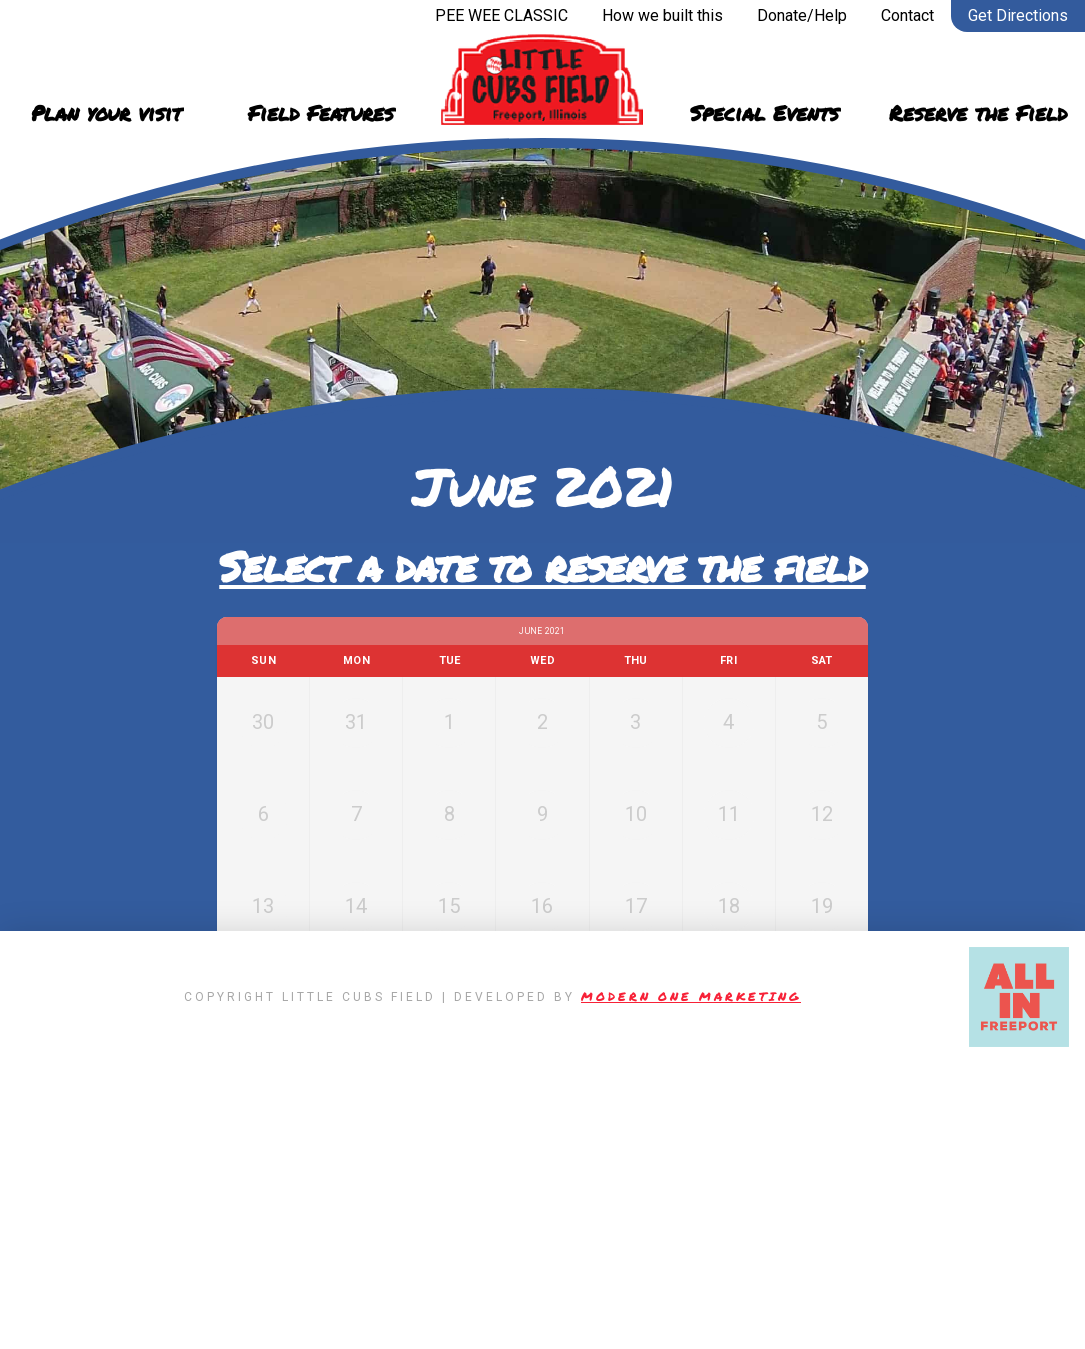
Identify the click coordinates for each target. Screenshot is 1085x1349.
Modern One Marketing (691, 1282)
